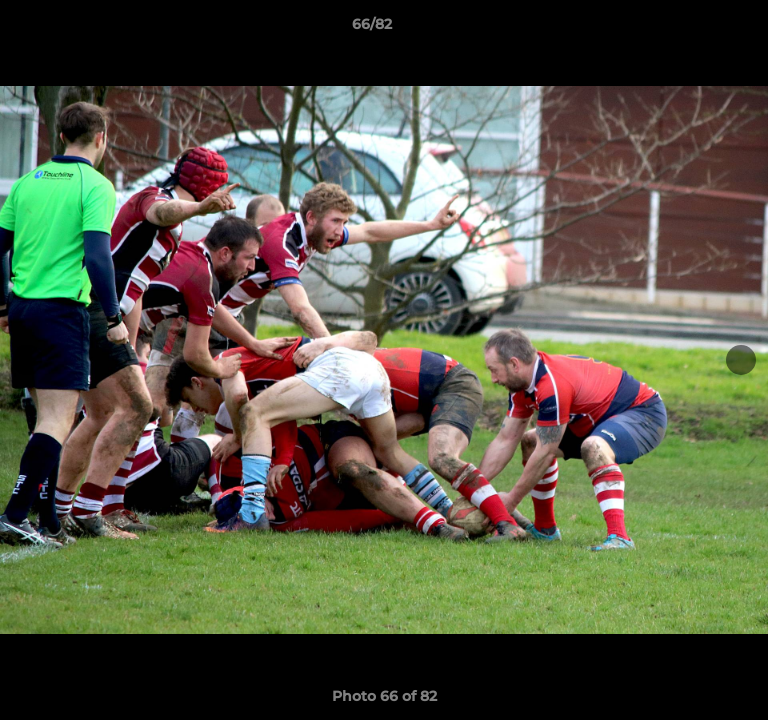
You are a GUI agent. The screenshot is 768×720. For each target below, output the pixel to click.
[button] (696, 29)
